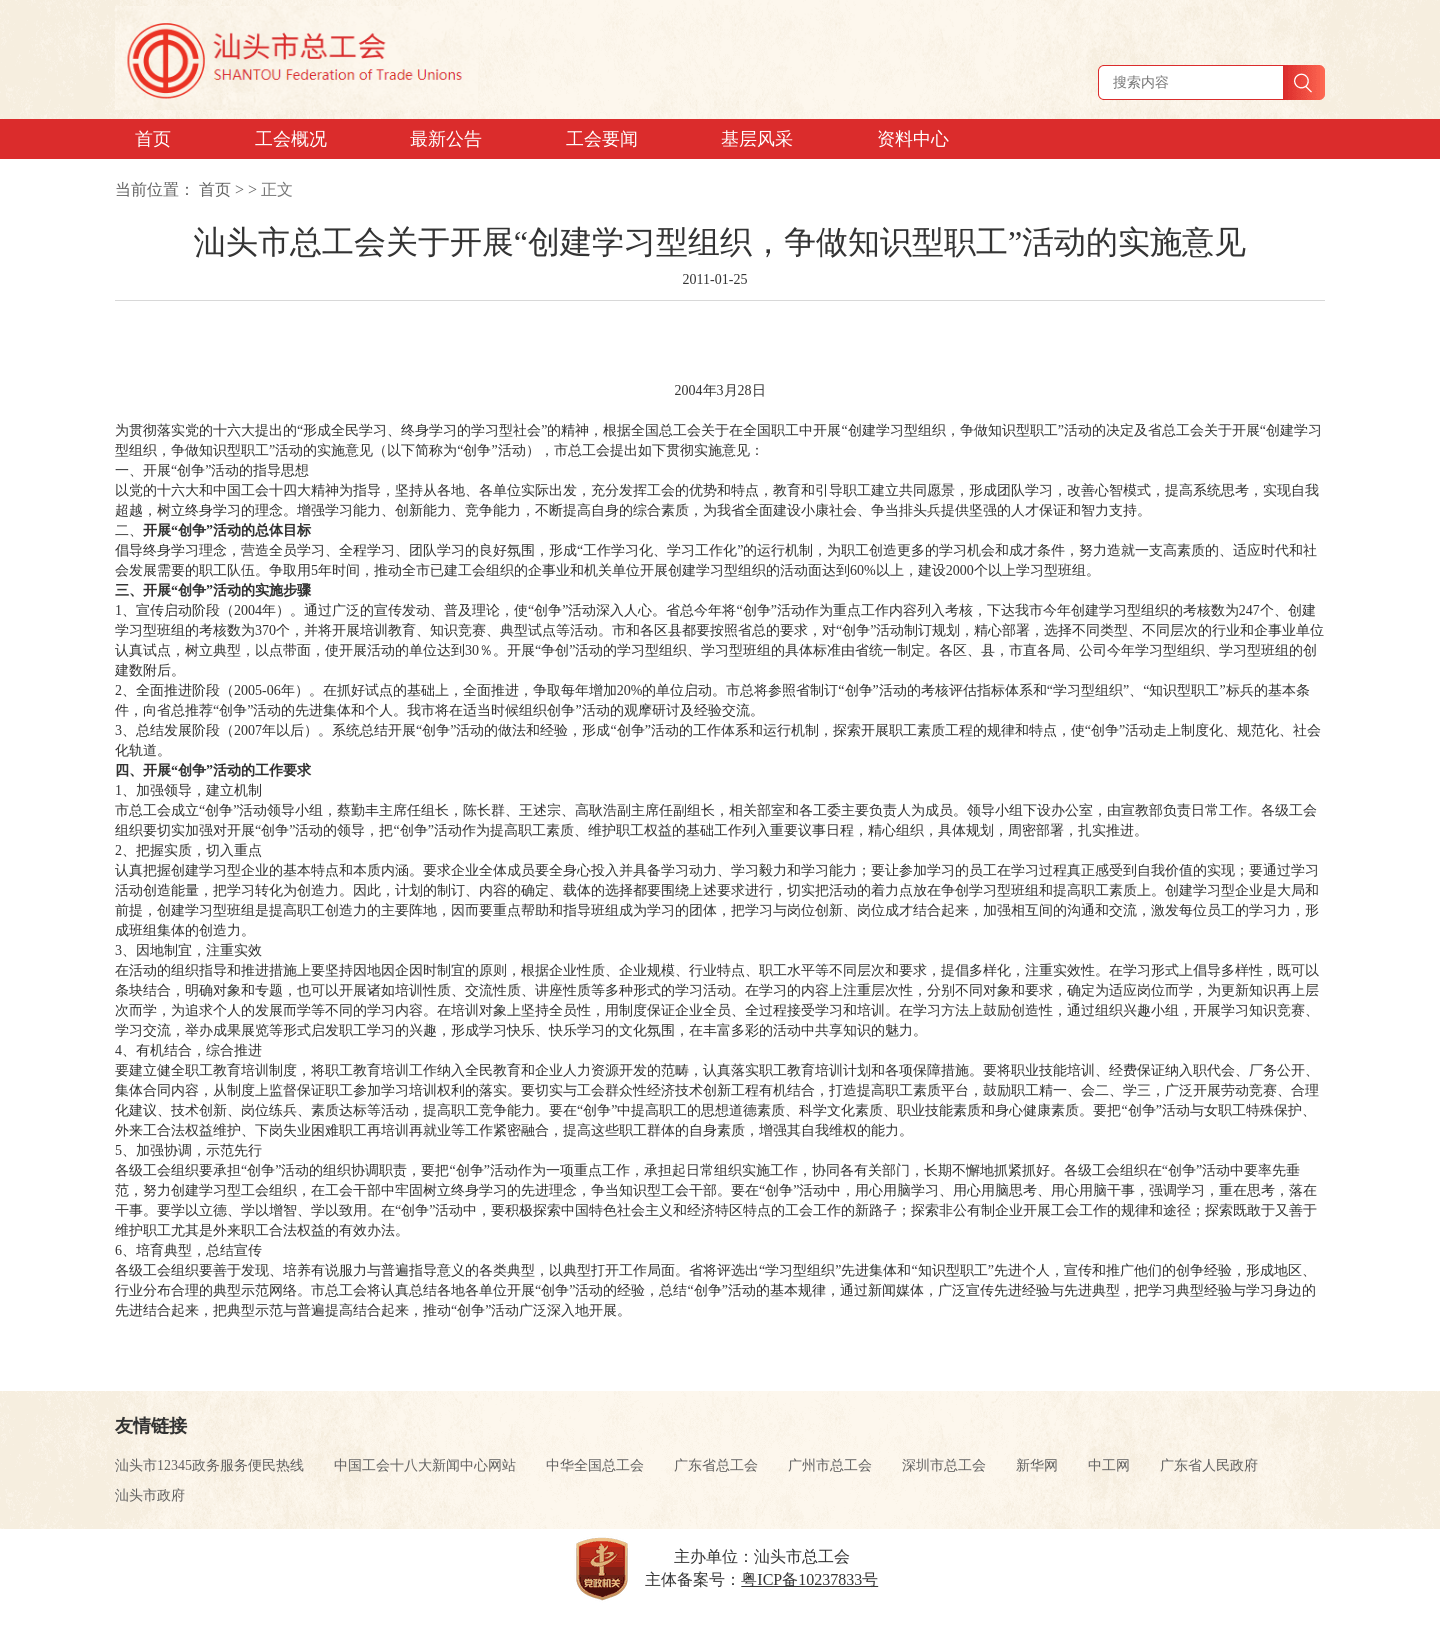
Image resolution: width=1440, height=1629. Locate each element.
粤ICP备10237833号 (809, 1579)
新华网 (1037, 1465)
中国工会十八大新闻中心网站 (425, 1465)
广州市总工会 (830, 1465)
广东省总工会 (716, 1465)
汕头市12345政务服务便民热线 (209, 1465)
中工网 (1109, 1465)
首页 (215, 189)
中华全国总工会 (595, 1465)
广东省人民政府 (1209, 1465)
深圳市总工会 (944, 1465)
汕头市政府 (150, 1495)
